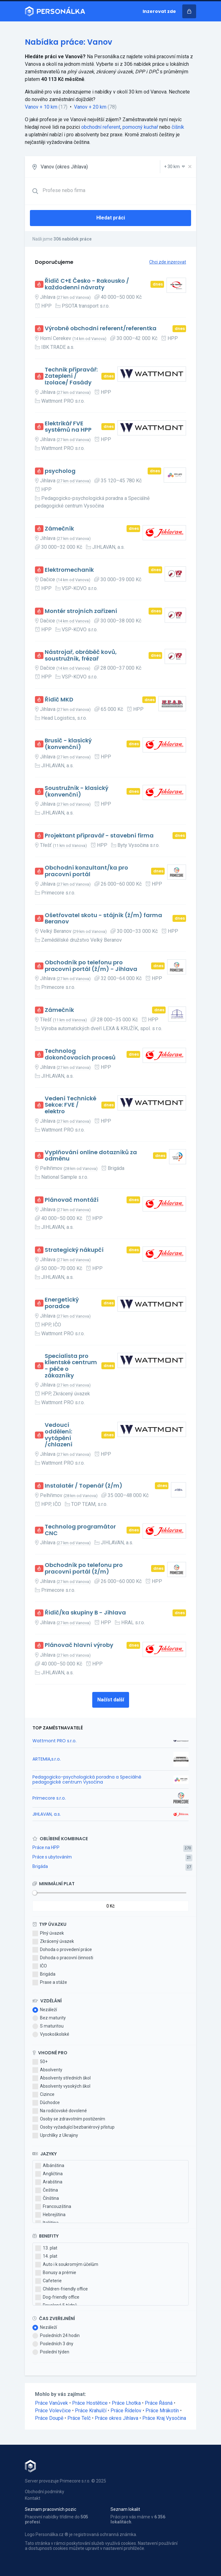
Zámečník (59, 528)
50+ (40, 2062)
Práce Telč (79, 2418)
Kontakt (32, 2498)
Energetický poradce (62, 1303)
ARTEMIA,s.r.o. (46, 1759)
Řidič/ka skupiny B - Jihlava (85, 1612)
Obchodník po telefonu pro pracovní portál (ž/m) (84, 1568)
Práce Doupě (49, 2418)
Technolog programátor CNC (80, 1529)
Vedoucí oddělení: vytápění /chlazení (58, 1435)
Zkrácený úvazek (53, 1941)
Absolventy (47, 2070)
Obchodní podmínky (44, 2491)
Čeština (46, 2190)
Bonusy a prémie (55, 2273)
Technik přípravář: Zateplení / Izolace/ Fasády (71, 376)
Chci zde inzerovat (167, 261)
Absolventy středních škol (61, 2078)
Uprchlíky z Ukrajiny (55, 2135)
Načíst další (110, 1700)
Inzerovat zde (159, 11)
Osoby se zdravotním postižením (68, 2119)
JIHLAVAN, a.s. (46, 1814)
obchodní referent (100, 127)
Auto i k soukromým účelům (66, 2264)
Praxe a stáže (49, 1982)
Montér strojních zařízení (81, 611)
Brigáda (40, 1866)
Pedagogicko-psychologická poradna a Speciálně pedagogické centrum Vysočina (86, 1779)
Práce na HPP (46, 1847)
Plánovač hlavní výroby (79, 1645)
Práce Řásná (159, 2403)
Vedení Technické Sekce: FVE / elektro (70, 1105)
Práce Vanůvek (51, 2403)
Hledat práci (110, 218)
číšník (178, 127)
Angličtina (49, 2174)
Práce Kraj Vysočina (164, 2418)
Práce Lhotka (126, 2403)
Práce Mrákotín (162, 2411)
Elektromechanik (69, 570)
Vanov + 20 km (90, 107)
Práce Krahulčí (90, 2411)
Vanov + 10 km (41, 107)
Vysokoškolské (50, 2034)
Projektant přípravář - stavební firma (99, 835)
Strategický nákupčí (74, 1250)
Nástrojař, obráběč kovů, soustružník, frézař (81, 655)
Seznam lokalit (125, 2509)
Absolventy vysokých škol (61, 2086)
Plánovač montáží (72, 1200)
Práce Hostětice (90, 2403)
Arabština (48, 2182)
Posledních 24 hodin (56, 2336)
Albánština (49, 2166)
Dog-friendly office (57, 2297)
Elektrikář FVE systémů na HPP (68, 426)
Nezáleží (44, 2010)
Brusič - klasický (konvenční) (68, 743)
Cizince (43, 2094)
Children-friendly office (61, 2289)
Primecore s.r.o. (49, 1798)
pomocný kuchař (140, 127)
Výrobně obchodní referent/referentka (100, 328)
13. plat (46, 2248)
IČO (39, 1966)
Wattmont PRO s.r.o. (54, 1740)
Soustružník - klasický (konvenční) (76, 791)
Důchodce (46, 2103)
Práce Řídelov (125, 2411)
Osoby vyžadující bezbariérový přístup (73, 2127)
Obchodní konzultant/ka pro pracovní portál (86, 871)
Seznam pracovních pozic (50, 2509)
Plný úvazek (48, 1933)
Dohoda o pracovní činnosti (62, 1958)
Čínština (47, 2198)
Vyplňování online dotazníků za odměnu (91, 1155)
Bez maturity (49, 2018)
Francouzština (53, 2207)
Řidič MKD (59, 699)
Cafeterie (48, 2281)
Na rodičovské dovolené (59, 2111)
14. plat (46, 2256)
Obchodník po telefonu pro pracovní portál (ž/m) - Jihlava (91, 965)
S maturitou (48, 2026)
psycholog (60, 471)
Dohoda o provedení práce (62, 1950)
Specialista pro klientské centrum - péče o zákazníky (71, 1366)
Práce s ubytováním (52, 1856)
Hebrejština (50, 2215)
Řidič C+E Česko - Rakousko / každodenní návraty (87, 284)
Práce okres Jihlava (116, 2418)
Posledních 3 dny (52, 2344)
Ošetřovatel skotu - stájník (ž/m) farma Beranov (103, 918)
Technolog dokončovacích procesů (80, 1054)
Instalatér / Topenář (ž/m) (83, 1486)
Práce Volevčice (53, 2411)
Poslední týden (50, 2352)
